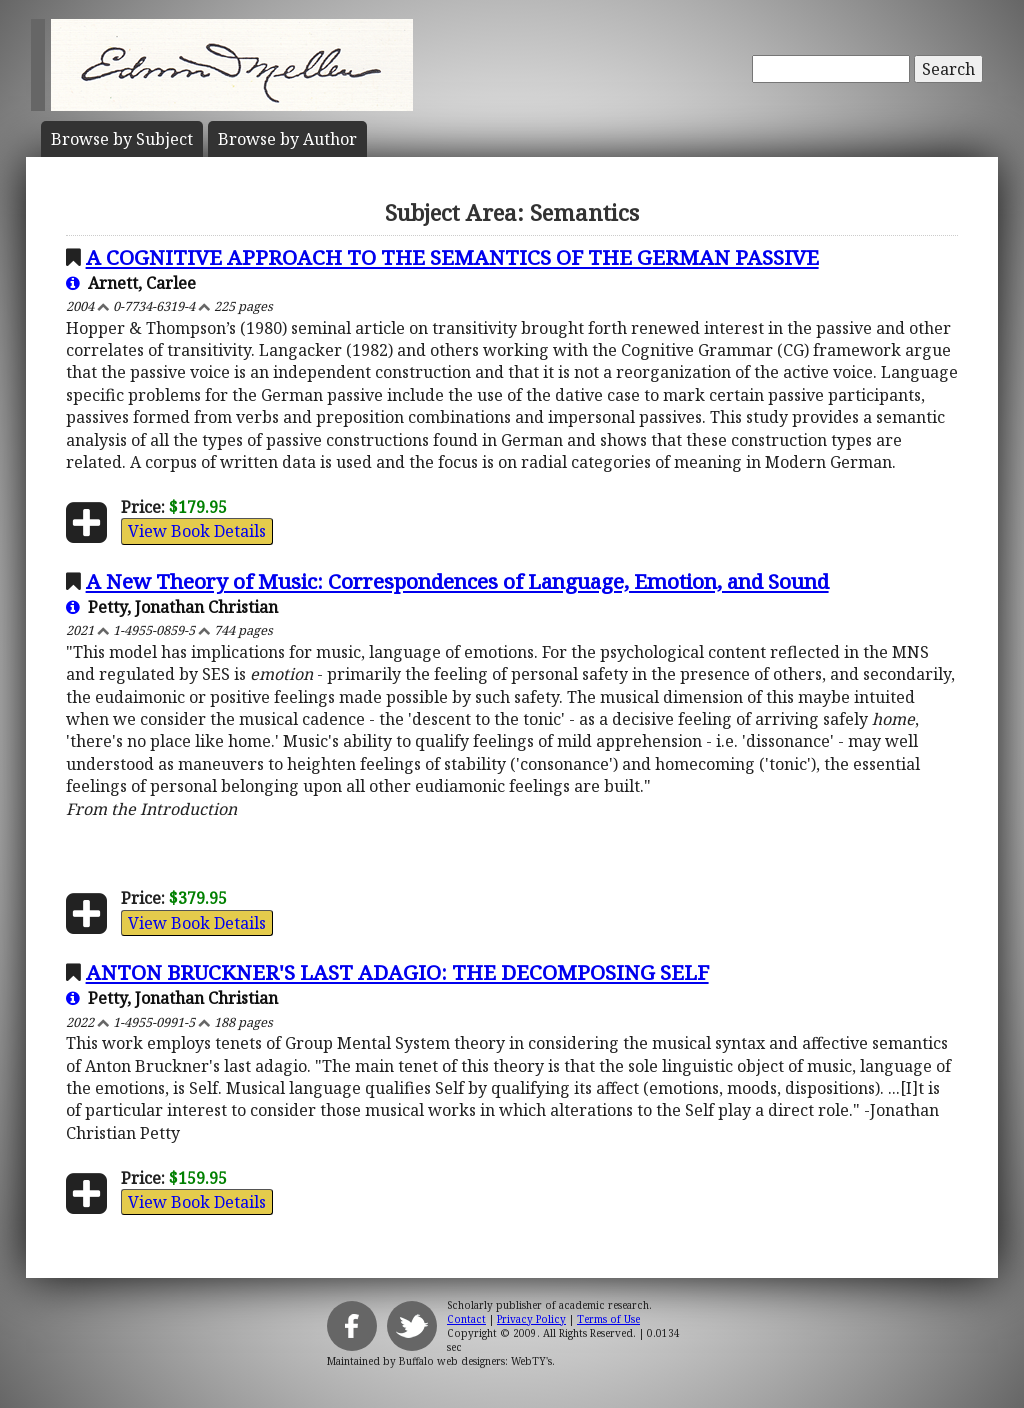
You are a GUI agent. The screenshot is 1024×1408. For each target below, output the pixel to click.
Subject (122, 139)
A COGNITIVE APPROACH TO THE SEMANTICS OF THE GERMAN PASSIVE (452, 257)
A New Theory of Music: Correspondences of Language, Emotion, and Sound (457, 581)
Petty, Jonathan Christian (172, 607)
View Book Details (197, 531)
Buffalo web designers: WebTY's (475, 1361)
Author (287, 139)
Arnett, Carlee (131, 283)
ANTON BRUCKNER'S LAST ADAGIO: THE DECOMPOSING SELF (397, 972)
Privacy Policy (531, 1319)
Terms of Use (608, 1319)
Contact (466, 1319)
